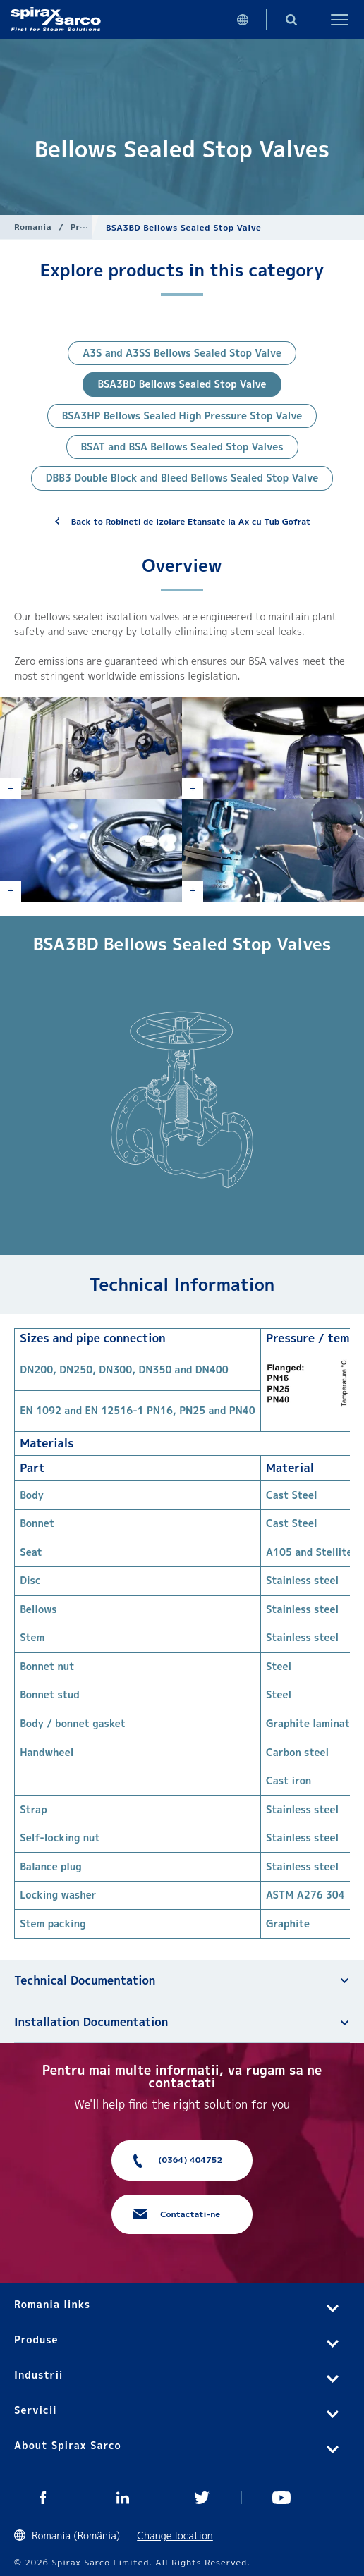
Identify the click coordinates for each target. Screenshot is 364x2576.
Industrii (38, 2374)
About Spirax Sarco (67, 2445)
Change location (175, 2535)
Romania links (52, 2304)
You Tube (282, 2497)
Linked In (123, 2497)
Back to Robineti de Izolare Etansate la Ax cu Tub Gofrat (190, 521)
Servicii (35, 2410)
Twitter (202, 2497)
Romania (32, 227)
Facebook (43, 2497)
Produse (89, 227)
